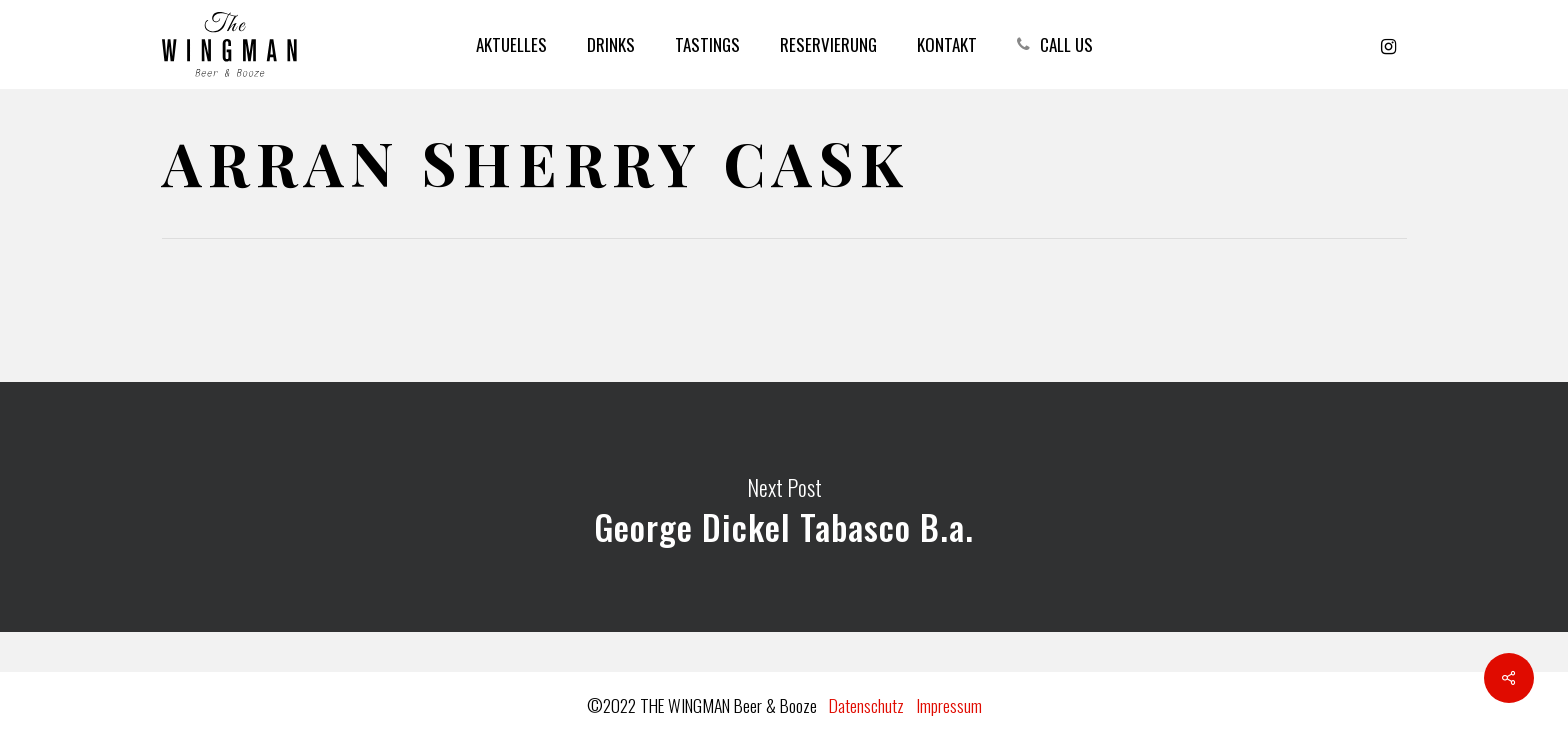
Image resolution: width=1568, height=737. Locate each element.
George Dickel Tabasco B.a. (784, 507)
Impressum (949, 705)
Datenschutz (866, 705)
